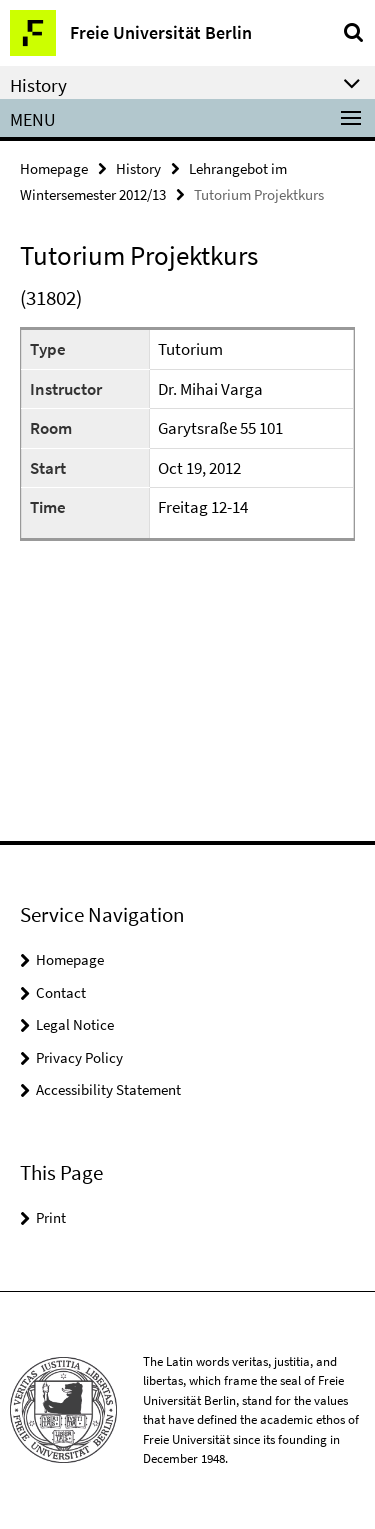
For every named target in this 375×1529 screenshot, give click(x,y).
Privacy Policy (79, 1057)
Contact (61, 992)
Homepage (54, 168)
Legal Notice (75, 1024)
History (138, 168)
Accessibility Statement (108, 1089)
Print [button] (51, 1217)
